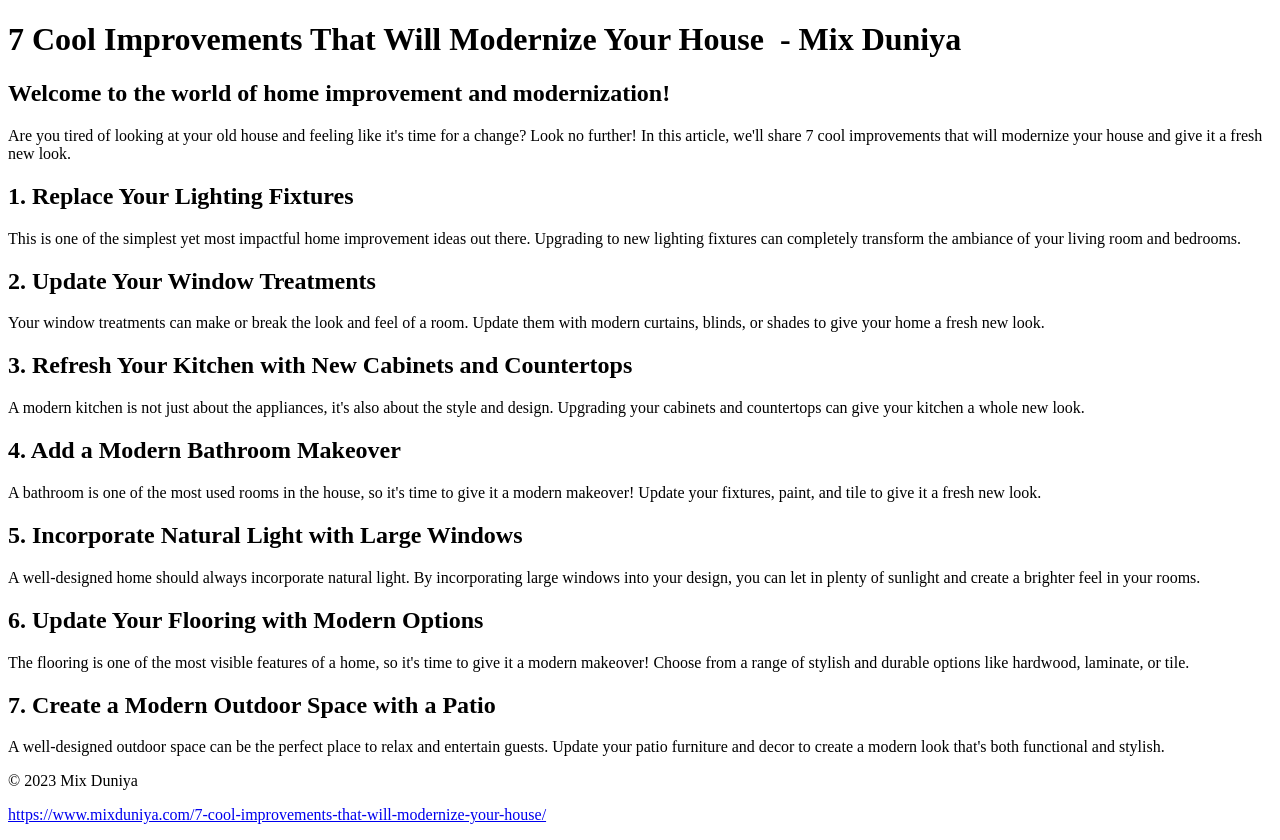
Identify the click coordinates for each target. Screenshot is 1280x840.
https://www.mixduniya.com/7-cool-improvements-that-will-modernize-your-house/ (277, 814)
